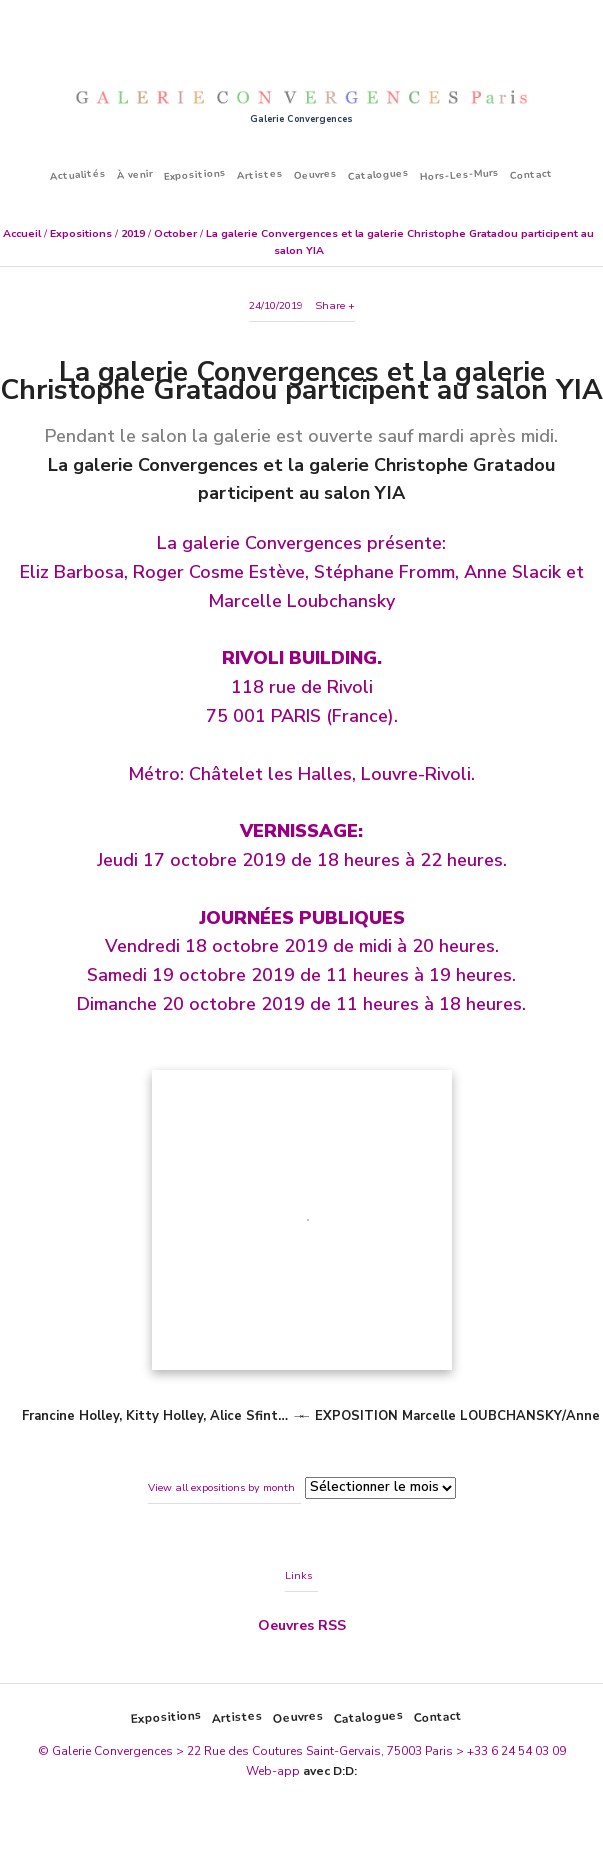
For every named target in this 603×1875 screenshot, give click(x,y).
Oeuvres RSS (302, 1625)
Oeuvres (316, 175)
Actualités (78, 174)
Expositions (195, 174)
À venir (135, 174)
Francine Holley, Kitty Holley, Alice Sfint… (155, 1416)
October (175, 233)
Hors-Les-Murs (460, 175)
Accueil (22, 233)
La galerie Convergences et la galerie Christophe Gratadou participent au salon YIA (301, 381)
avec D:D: (330, 1771)
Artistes (260, 175)
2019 (133, 233)
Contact (532, 175)
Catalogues (379, 174)
